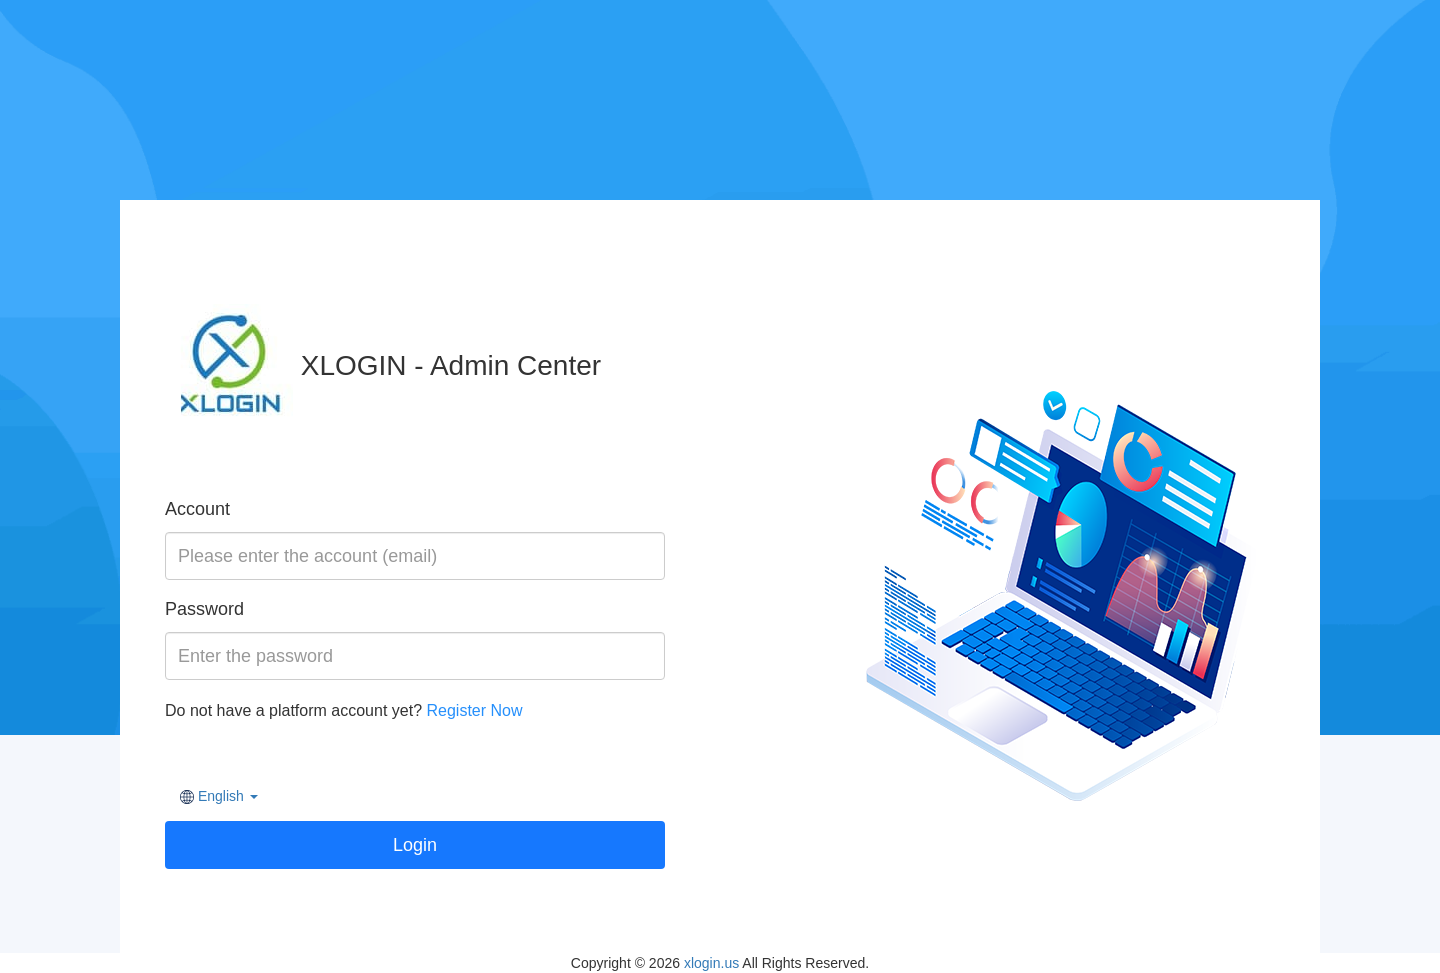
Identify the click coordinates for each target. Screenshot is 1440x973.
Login (415, 845)
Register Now (474, 710)
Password (204, 609)
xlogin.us (711, 963)
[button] (219, 796)
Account (197, 509)
